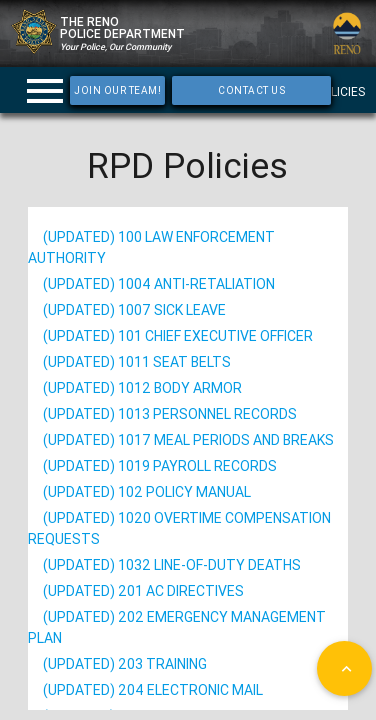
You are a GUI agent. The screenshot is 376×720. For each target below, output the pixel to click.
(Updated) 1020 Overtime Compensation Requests (179, 528)
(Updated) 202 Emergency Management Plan (177, 627)
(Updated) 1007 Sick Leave (134, 310)
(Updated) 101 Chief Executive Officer (178, 336)
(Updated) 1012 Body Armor (142, 388)
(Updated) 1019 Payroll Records (160, 466)
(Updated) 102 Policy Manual (147, 492)
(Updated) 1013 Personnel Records (170, 414)
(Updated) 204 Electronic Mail (153, 690)
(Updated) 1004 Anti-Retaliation (159, 284)
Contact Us (251, 90)
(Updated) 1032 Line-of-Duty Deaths (172, 565)
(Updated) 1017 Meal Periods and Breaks (188, 440)
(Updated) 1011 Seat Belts (137, 362)
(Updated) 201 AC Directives (143, 591)
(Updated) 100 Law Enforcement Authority (151, 247)
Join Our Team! (117, 90)
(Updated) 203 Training (125, 664)
